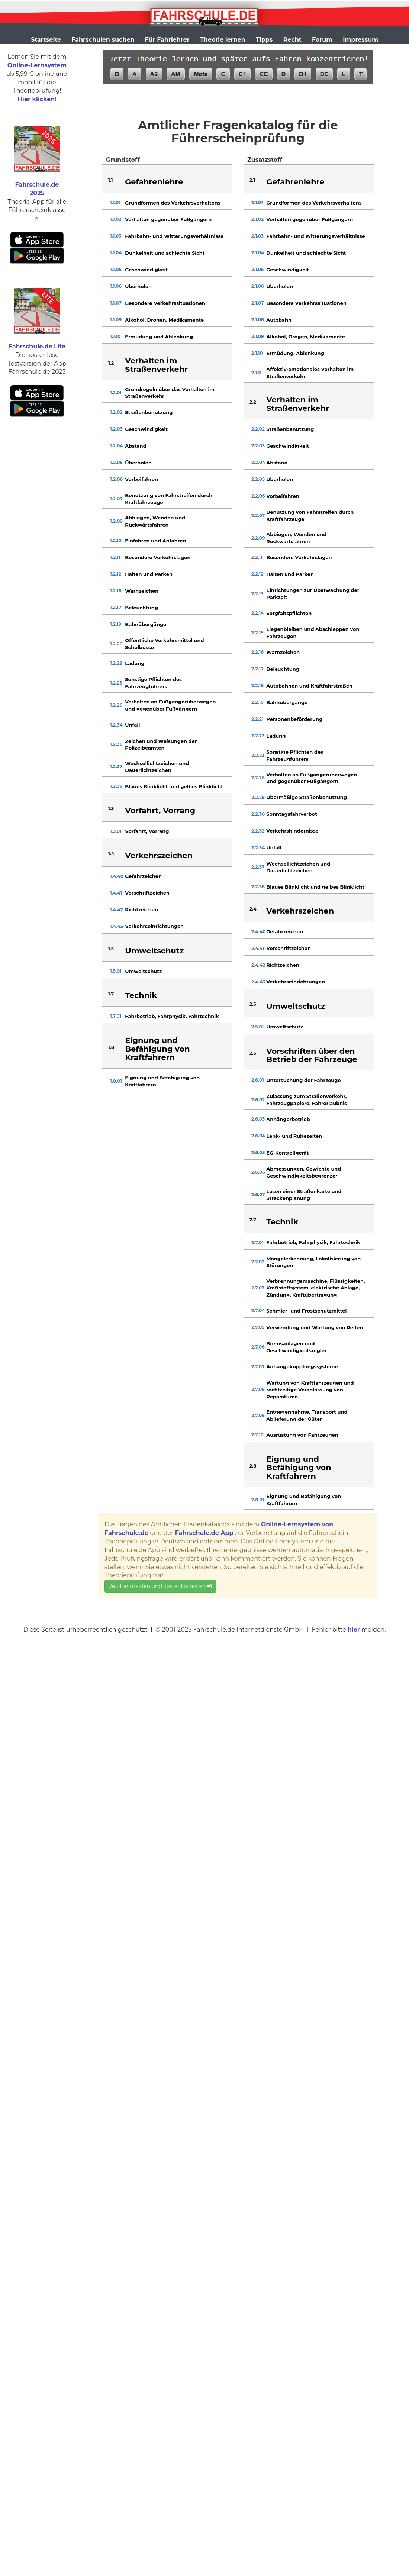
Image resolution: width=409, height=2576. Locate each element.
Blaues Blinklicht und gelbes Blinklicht (174, 786)
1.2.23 (116, 683)
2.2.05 (258, 479)
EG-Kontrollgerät (287, 1153)
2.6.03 (258, 1119)
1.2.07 (116, 499)
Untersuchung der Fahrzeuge (303, 1080)
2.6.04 (258, 1136)
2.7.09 (258, 1415)
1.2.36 (116, 744)
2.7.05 (257, 1327)
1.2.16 (115, 590)
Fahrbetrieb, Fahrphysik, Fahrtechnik (172, 1016)
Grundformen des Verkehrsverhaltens (172, 203)
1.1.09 (116, 319)
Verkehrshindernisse (292, 831)
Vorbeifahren (141, 479)
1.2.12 (115, 574)
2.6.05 (258, 1152)
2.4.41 (257, 948)
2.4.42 (258, 965)
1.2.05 (116, 462)
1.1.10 (115, 336)
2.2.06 (258, 496)
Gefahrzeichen (143, 876)
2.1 (252, 180)
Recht (292, 39)
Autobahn (279, 320)
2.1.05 (257, 269)
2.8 (252, 1466)
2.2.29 (258, 797)
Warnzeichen (141, 591)
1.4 (111, 853)
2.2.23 (257, 755)
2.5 (252, 1004)
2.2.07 (258, 515)
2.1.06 (257, 286)
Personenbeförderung (294, 719)
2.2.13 (257, 593)
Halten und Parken (149, 574)
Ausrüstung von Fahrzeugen (302, 1435)
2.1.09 (257, 336)
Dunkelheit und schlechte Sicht (164, 253)
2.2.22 (257, 735)
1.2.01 (116, 392)
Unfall (132, 725)
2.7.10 (257, 1434)
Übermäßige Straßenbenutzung (306, 797)
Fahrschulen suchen (102, 39)
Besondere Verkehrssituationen (165, 303)
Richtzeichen (141, 909)
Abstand (135, 446)
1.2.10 (116, 540)
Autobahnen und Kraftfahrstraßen (309, 686)
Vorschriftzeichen (147, 893)
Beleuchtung (141, 608)
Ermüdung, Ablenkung (295, 353)
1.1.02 (116, 219)
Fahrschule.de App (204, 1532)
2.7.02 (257, 1262)
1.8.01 (116, 1081)
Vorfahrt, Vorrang (147, 831)
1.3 (111, 808)
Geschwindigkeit (146, 270)
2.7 (252, 1220)
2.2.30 (258, 814)
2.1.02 (257, 219)
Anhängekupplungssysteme (302, 1366)
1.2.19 (115, 624)
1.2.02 (116, 412)
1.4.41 (116, 893)
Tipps (264, 39)
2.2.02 (258, 429)
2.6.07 (258, 1194)
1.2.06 (116, 479)
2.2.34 (258, 847)
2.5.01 (257, 1027)
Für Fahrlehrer (167, 39)
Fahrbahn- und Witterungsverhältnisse (174, 236)
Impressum (360, 39)
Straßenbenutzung (149, 412)
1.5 (111, 948)
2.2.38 (258, 886)
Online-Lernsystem (37, 65)
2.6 (252, 1053)
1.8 (111, 1047)
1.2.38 (116, 786)
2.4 (253, 909)
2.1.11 (256, 373)
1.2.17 (115, 607)
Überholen (138, 286)
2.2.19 (257, 702)
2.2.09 (258, 538)
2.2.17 (257, 669)
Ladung (134, 663)
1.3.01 (116, 831)
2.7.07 (258, 1366)
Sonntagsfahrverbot (291, 814)
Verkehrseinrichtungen (154, 926)
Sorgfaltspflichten (289, 613)
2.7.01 (257, 1242)
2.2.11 (257, 557)
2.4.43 (258, 982)
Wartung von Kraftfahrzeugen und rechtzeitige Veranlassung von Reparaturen (310, 1390)
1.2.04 (116, 445)
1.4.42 (116, 909)
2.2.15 (257, 632)
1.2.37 (116, 766)
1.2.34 (116, 725)
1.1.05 (116, 269)
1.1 (110, 180)
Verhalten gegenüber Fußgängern (168, 219)
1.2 (111, 363)
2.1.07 (257, 303)
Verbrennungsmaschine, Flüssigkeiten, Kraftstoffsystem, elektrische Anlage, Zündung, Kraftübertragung (315, 1288)
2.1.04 (257, 252)
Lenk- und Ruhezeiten (294, 1136)
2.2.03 (258, 445)
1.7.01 (115, 1016)
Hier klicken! (37, 99)
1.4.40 (116, 876)
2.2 (252, 402)
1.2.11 (115, 557)
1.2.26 (116, 705)
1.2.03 (116, 429)
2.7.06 (258, 1347)
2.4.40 (258, 931)
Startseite (46, 39)
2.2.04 (258, 462)
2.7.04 (258, 1310)
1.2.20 (116, 644)
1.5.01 (116, 971)
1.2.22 (116, 663)
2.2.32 (257, 831)
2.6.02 (258, 1099)
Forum (322, 39)
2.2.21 (257, 719)
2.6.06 (258, 1172)
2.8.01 (257, 1500)
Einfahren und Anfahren (155, 541)
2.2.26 (258, 777)
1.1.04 (116, 252)
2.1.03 (257, 236)
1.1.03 (115, 236)
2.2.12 (257, 574)
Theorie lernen (222, 39)
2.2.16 (257, 652)
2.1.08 (257, 319)
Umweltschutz (143, 971)
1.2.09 (116, 521)
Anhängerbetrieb (288, 1119)
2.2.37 (257, 867)
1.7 (111, 993)
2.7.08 (258, 1389)
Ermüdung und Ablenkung (159, 336)
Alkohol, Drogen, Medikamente (164, 320)
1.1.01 (115, 202)
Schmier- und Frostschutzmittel (306, 1311)
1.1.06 (116, 286)
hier (354, 1629)
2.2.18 (257, 685)
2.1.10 (257, 353)
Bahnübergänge (145, 624)
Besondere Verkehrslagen (157, 557)
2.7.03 (257, 1288)
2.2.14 (257, 613)
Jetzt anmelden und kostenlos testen (160, 1586)
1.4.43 (116, 926)
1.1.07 (116, 303)
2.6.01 (257, 1080)
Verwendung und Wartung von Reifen (314, 1327)
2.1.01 (257, 202)
